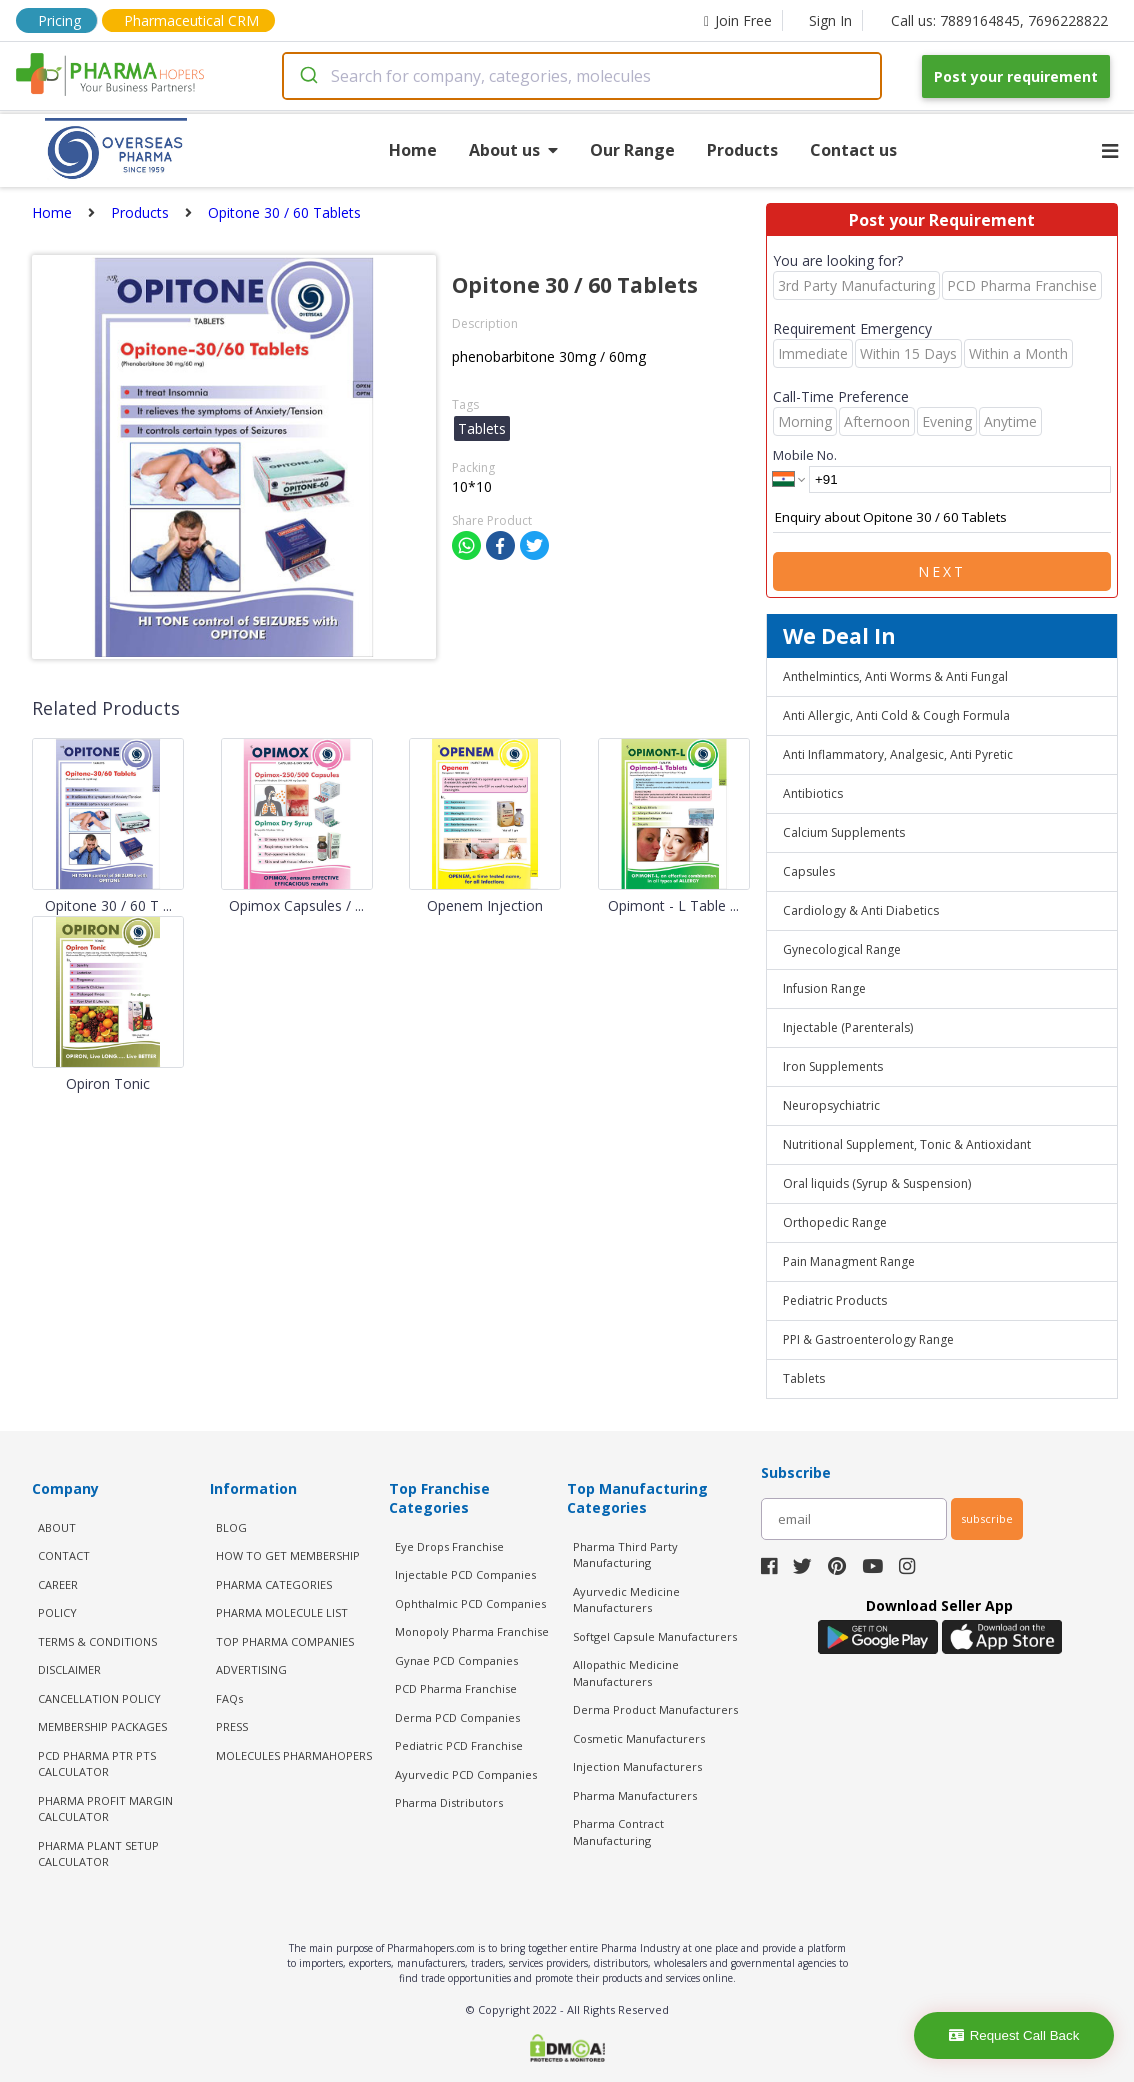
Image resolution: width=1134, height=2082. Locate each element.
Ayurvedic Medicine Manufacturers (626, 1600)
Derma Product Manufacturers (655, 1709)
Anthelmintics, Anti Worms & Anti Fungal (895, 676)
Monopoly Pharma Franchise (472, 1631)
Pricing (59, 20)
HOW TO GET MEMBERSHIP (288, 1555)
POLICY (57, 1612)
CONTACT (64, 1555)
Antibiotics (813, 793)
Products (742, 150)
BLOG (231, 1527)
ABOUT (57, 1527)
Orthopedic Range (835, 1222)
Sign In (830, 20)
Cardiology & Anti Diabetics (861, 910)
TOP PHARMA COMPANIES (285, 1641)
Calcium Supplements (844, 832)
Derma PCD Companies (457, 1717)
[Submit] (307, 76)
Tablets (804, 1378)
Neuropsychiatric (831, 1105)
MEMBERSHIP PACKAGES (102, 1726)
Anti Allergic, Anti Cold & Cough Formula (896, 715)
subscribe (987, 1518)
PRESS (232, 1726)
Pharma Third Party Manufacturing (625, 1555)
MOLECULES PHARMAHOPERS (294, 1755)
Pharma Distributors (449, 1802)
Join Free (738, 20)
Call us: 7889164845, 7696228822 (999, 20)
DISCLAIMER (69, 1669)
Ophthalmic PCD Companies (470, 1603)
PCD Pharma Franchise (456, 1688)
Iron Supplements (833, 1066)
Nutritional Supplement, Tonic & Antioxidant (907, 1144)
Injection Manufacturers (637, 1766)
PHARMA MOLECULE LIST (282, 1612)
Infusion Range (824, 988)
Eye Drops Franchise (449, 1546)
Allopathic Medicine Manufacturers (626, 1673)
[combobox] (582, 76)
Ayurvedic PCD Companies (466, 1774)
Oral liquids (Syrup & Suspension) (877, 1183)
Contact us (853, 150)
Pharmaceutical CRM (191, 20)
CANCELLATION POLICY (99, 1698)
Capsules (809, 871)
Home (413, 150)
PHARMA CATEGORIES (274, 1584)
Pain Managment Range (849, 1261)
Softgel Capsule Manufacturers (655, 1636)
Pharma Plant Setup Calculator (98, 1854)
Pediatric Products (835, 1300)
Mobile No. (805, 455)
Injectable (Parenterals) (848, 1027)
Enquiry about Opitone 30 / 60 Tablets (942, 518)
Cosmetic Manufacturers (639, 1738)
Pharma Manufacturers (635, 1795)
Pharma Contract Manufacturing (618, 1832)
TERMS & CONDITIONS (97, 1641)
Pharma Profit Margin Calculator (105, 1809)
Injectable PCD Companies (465, 1574)
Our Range (632, 150)
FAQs (229, 1698)
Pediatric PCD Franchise (459, 1745)
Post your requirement (1016, 76)
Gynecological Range (842, 949)
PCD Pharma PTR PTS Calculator (97, 1764)
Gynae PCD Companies (456, 1660)
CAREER (58, 1584)
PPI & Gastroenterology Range (868, 1339)
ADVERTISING (251, 1669)
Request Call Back (1014, 2035)
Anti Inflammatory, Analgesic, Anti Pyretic (898, 754)
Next (942, 571)
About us (513, 150)
